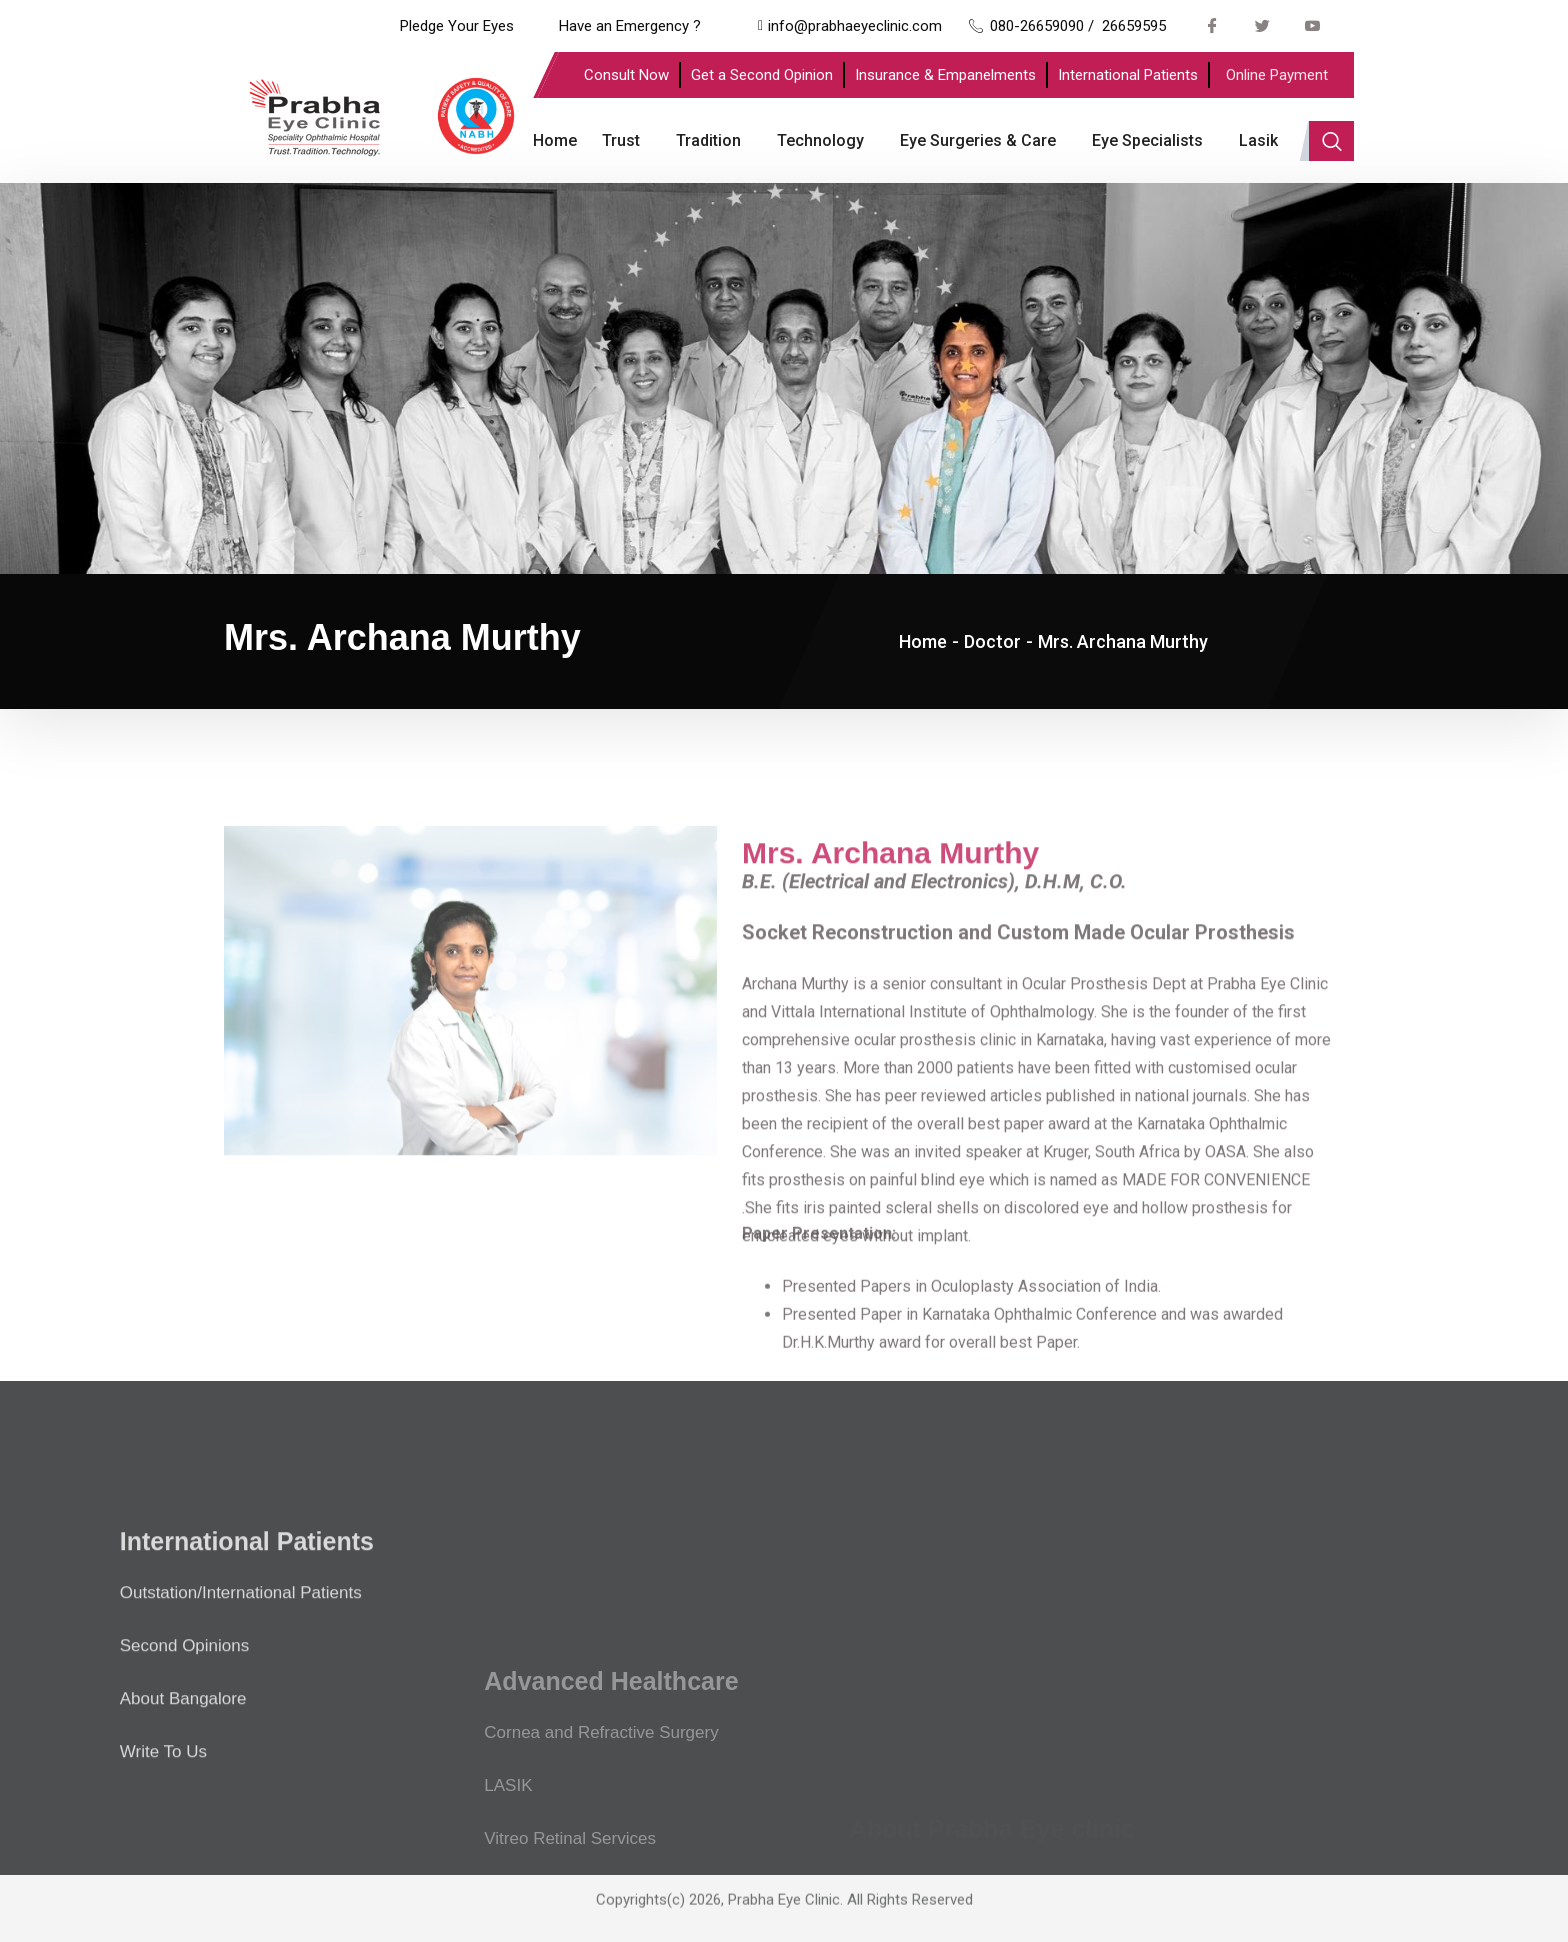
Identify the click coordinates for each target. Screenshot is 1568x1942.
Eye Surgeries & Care (978, 140)
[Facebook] (1213, 25)
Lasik (1258, 140)
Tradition (708, 140)
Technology (820, 140)
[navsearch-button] (1331, 141)
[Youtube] (1313, 25)
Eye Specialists (1147, 140)
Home (555, 140)
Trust (621, 140)
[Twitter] (1263, 25)
